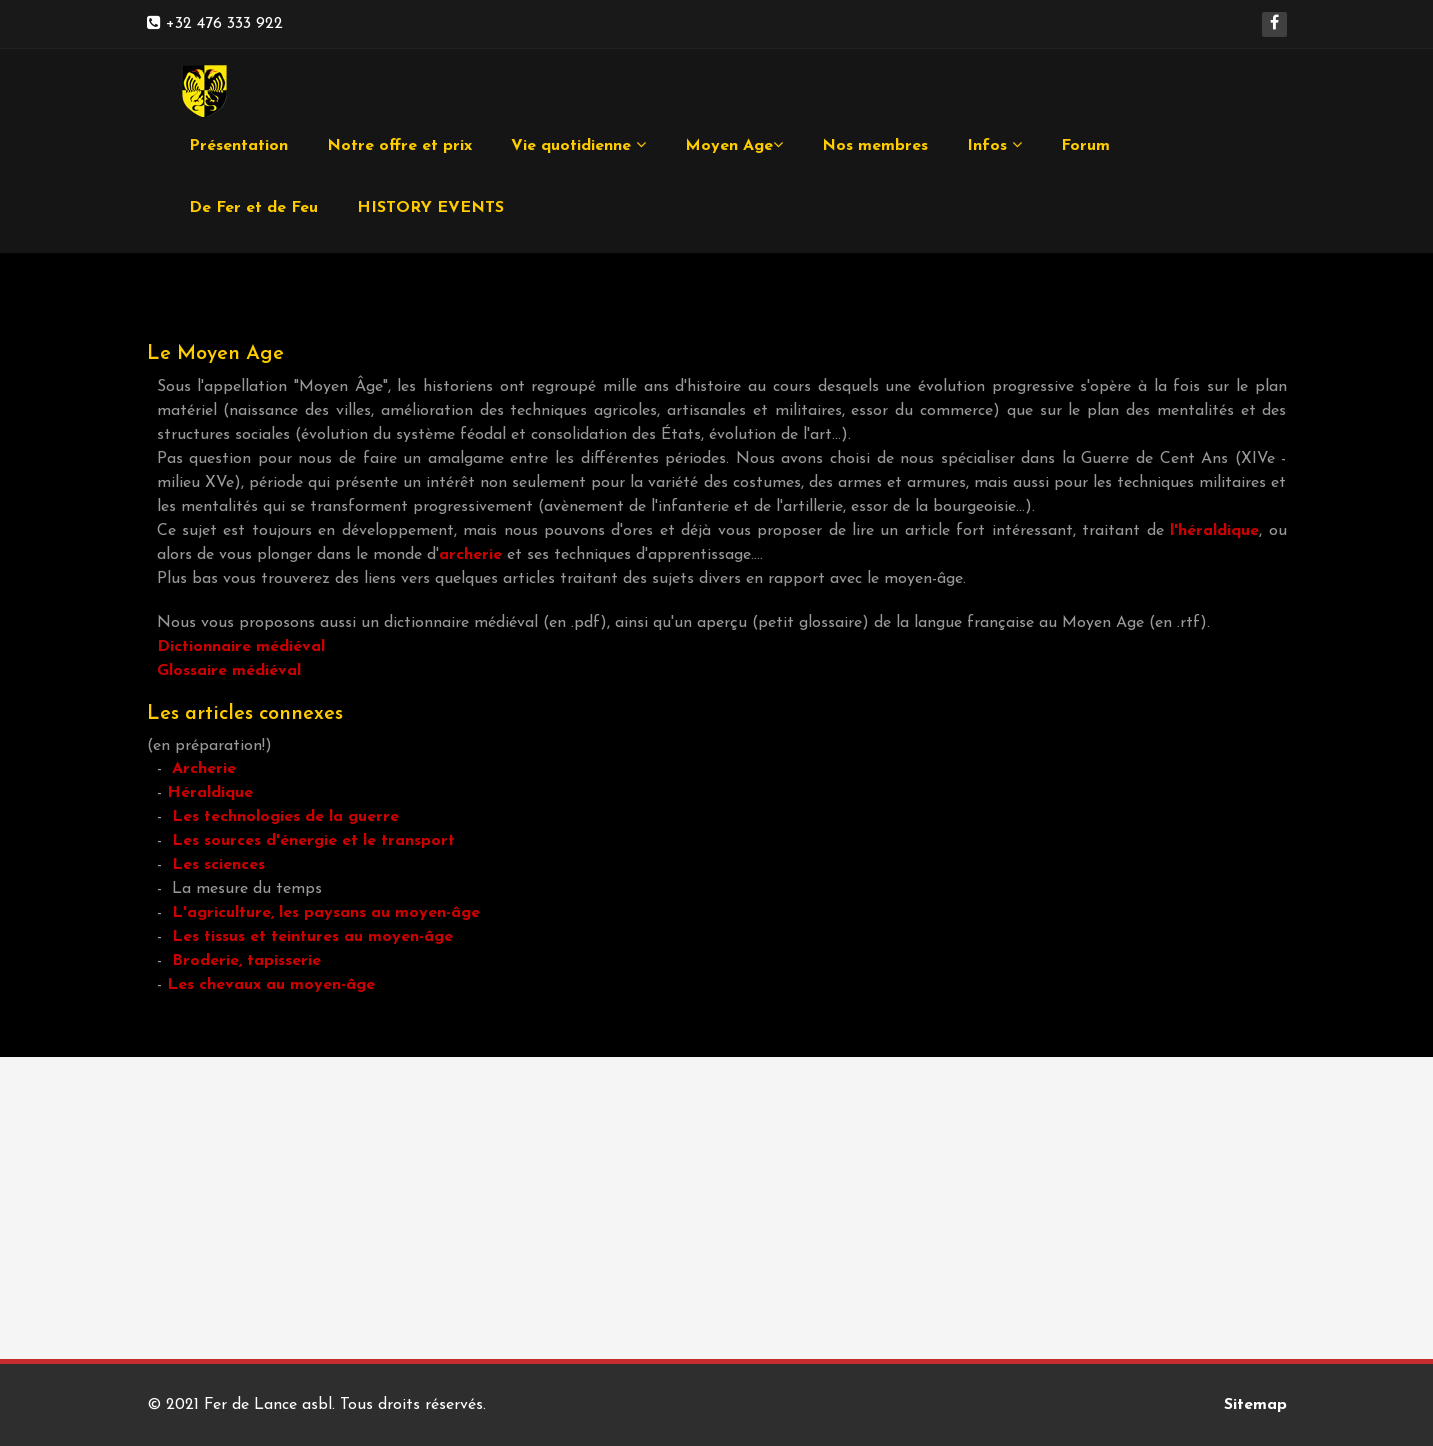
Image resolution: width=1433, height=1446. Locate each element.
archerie (470, 555)
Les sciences (218, 865)
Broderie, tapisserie (246, 961)
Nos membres (875, 146)
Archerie (204, 769)
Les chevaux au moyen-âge (271, 985)
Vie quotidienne (578, 145)
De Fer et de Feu (253, 208)
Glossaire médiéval (229, 671)
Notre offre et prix (399, 146)
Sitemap (1255, 1405)
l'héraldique (1214, 531)
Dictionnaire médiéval (241, 647)
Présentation (238, 146)
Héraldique (210, 793)
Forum (1085, 146)
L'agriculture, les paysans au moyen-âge (326, 913)
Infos (994, 145)
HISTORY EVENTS (430, 208)
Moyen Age (734, 145)
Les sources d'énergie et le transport (313, 841)
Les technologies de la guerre (285, 817)
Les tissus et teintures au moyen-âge (312, 937)
